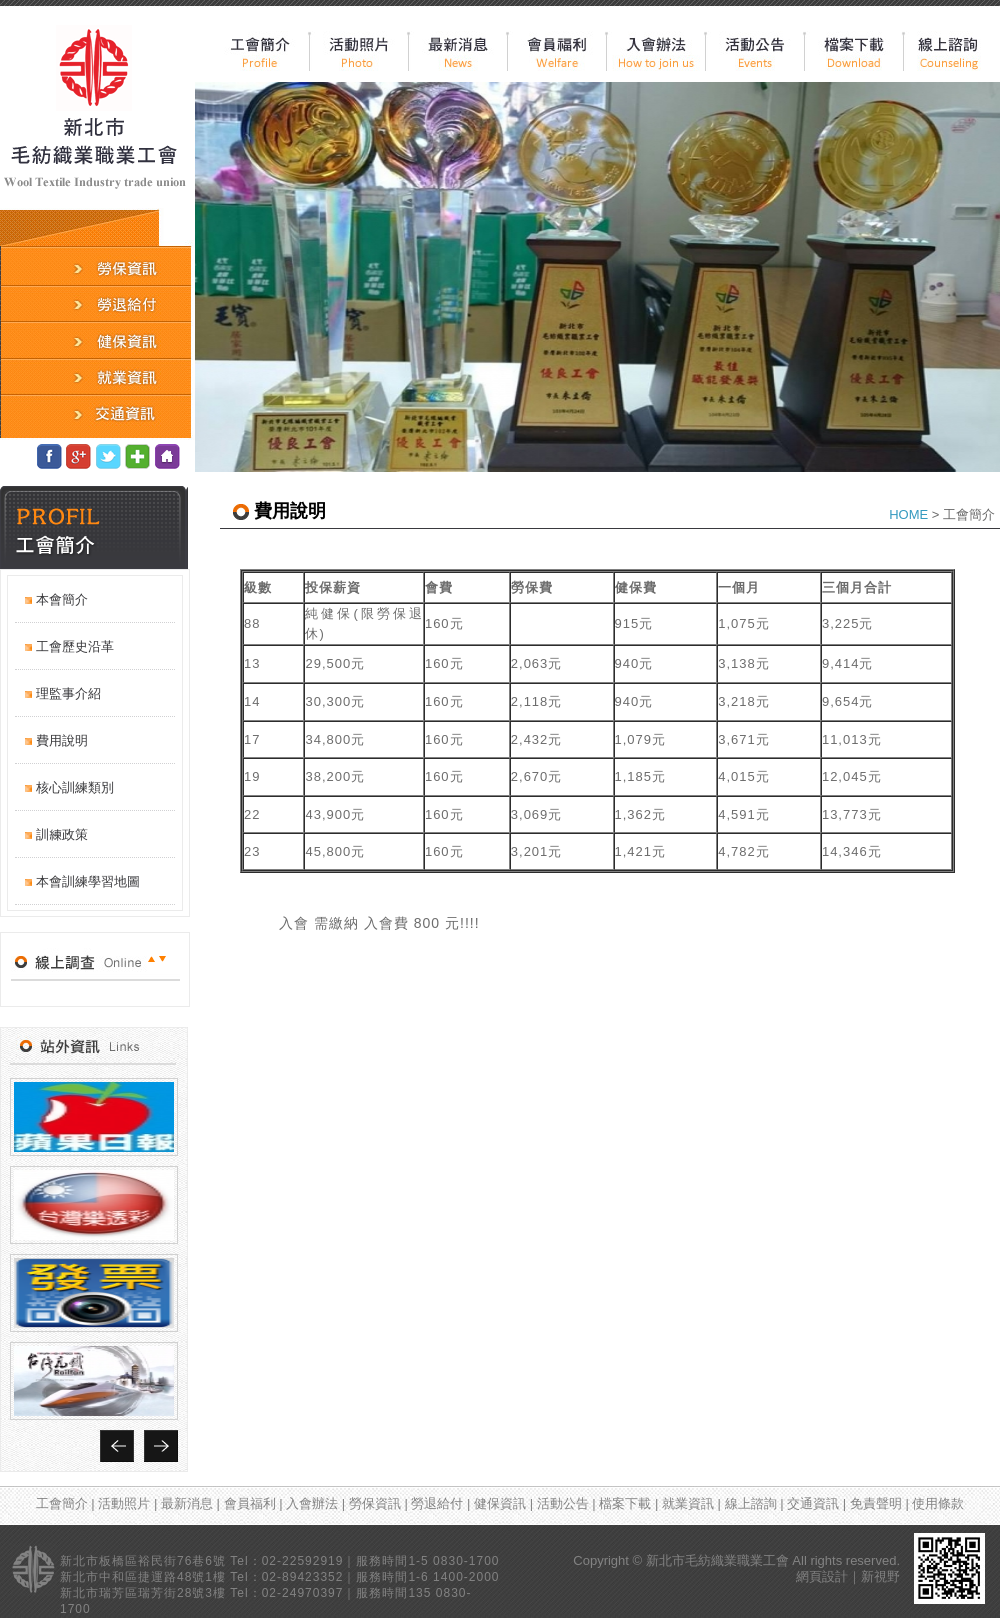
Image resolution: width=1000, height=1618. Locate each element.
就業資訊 (690, 1503)
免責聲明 (878, 1503)
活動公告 (565, 1503)
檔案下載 (627, 1503)
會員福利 (252, 1503)
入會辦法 (314, 1503)
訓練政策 (62, 834)
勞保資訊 (377, 1503)
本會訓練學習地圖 (88, 881)
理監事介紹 (68, 693)
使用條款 (938, 1503)
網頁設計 (822, 1576)
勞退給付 (439, 1503)
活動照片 (126, 1503)
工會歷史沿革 (75, 646)
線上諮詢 (753, 1503)
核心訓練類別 (75, 787)
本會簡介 (62, 599)
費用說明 (62, 740)
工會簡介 (64, 1503)
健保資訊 (502, 1503)
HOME (908, 514)
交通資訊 (815, 1503)
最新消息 (189, 1503)
